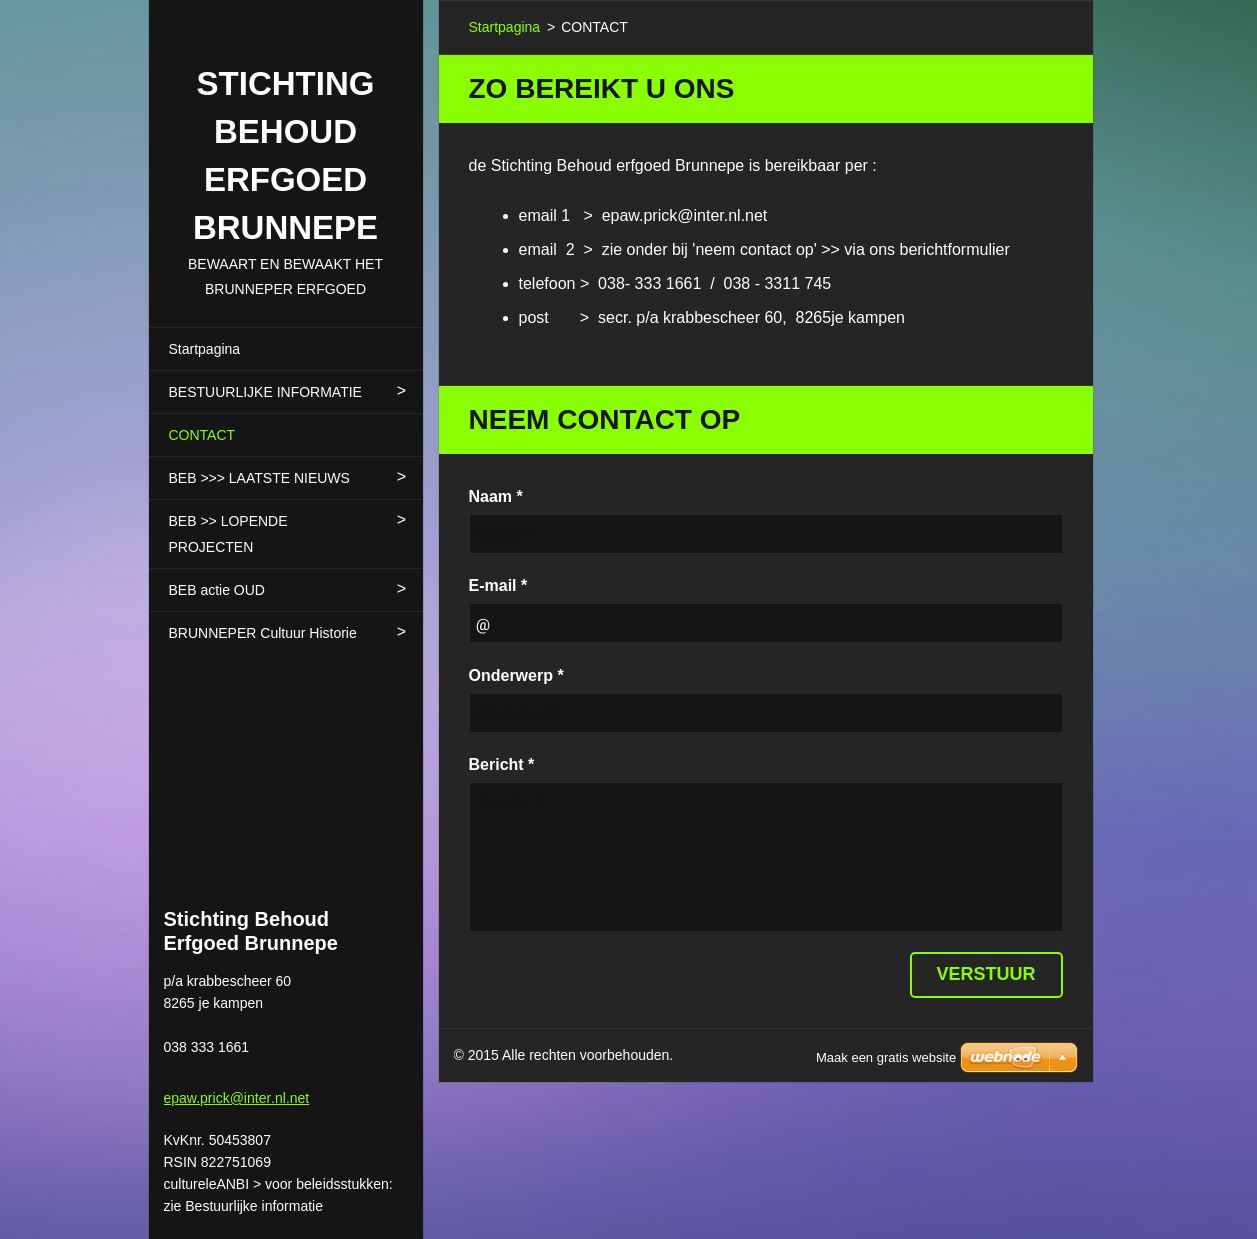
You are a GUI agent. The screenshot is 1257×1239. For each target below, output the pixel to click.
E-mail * (498, 585)
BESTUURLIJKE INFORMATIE (265, 392)
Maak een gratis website (886, 1057)
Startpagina (205, 349)
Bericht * (502, 764)
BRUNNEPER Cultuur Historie (263, 633)
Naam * (496, 496)
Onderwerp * (516, 675)
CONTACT (202, 435)
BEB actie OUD (217, 590)
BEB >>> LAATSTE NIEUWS (259, 478)
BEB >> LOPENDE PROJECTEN (228, 534)
